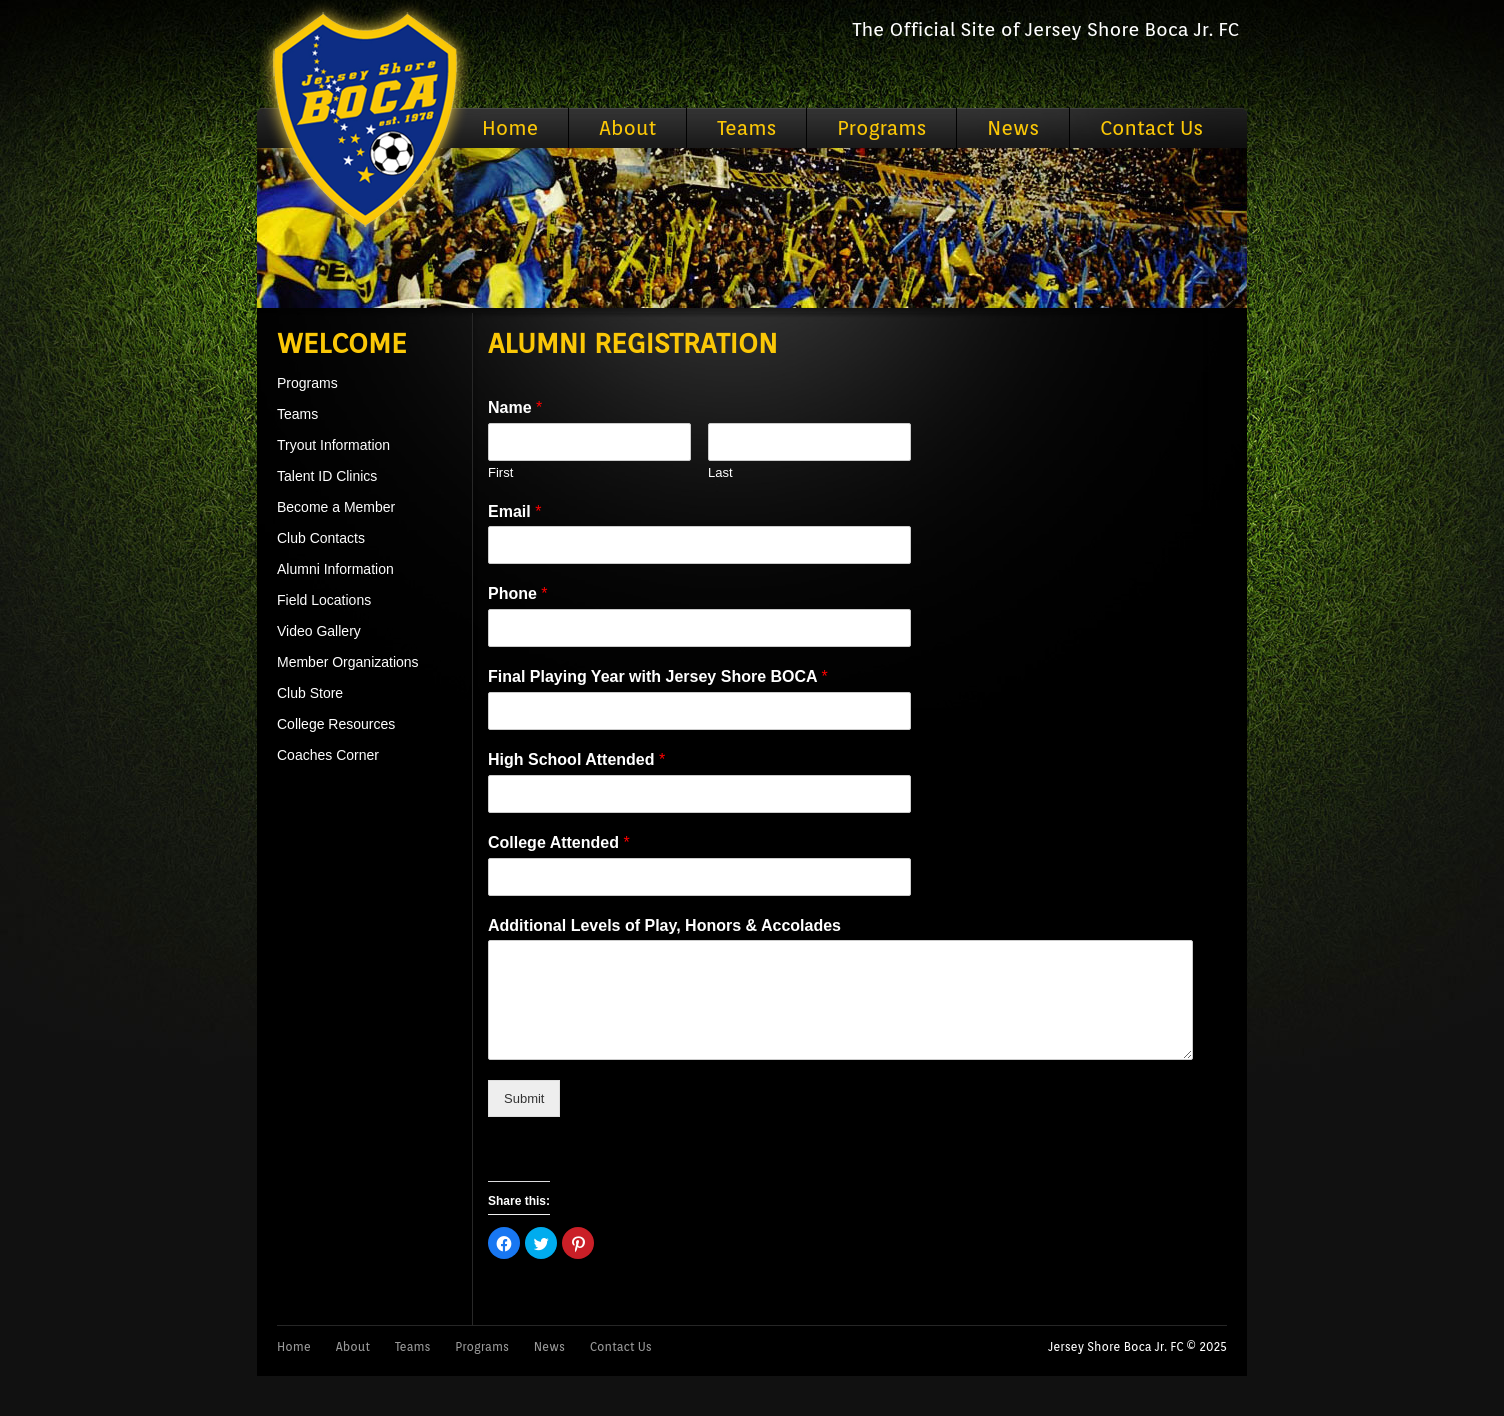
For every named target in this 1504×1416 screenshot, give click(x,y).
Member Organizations (348, 662)
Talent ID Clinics (327, 476)
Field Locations (324, 600)
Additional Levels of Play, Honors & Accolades (664, 925)
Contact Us (1151, 128)
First (500, 472)
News (1013, 128)
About (627, 128)
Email (514, 511)
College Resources (336, 724)
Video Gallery (319, 631)
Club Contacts (321, 538)
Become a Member (336, 507)
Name (515, 407)
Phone (518, 593)
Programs (881, 128)
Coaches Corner (328, 755)
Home (510, 128)
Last (720, 472)
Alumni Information (335, 569)
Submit (524, 1098)
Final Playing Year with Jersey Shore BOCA (658, 676)
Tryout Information (333, 445)
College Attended (559, 842)
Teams (746, 128)
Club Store (310, 693)
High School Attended (576, 759)
